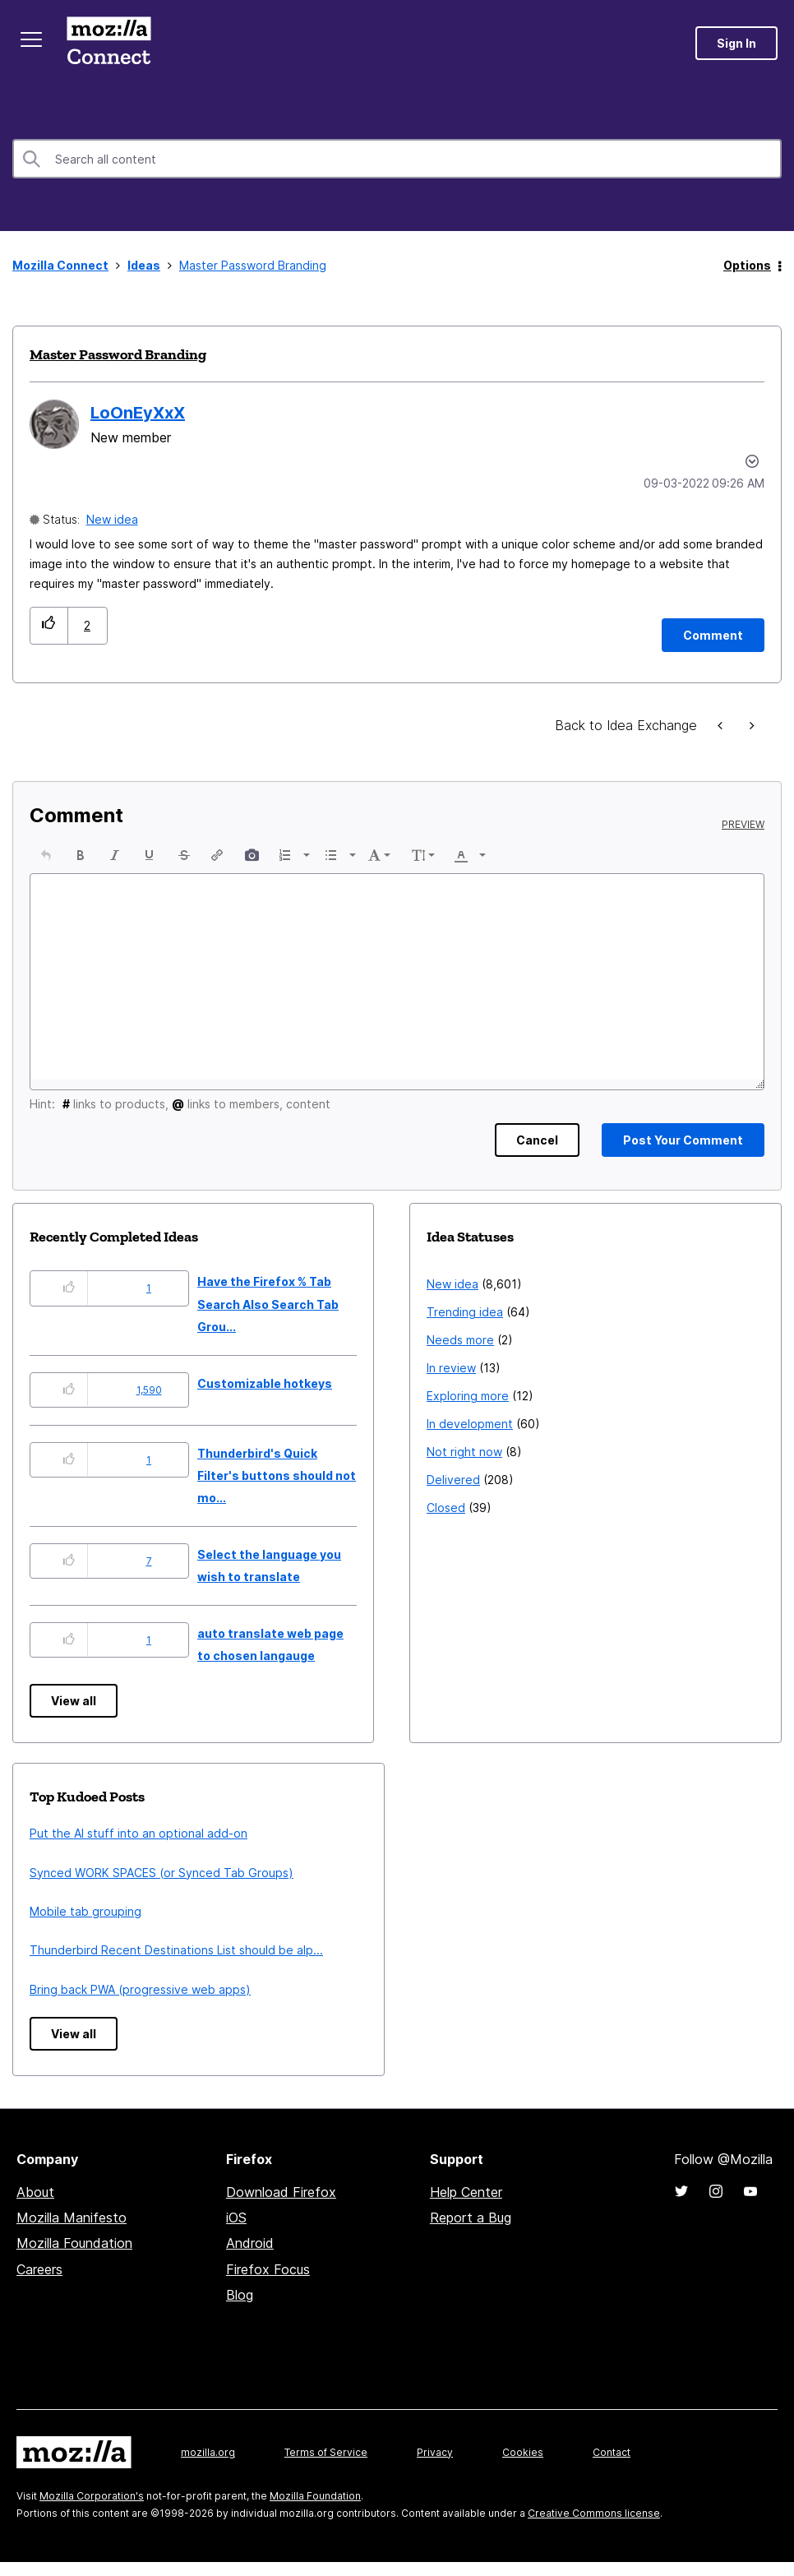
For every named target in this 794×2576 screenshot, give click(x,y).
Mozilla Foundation (74, 2243)
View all (73, 1701)
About (35, 2192)
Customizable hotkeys (264, 1383)
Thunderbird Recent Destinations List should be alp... (176, 1950)
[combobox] (397, 158)
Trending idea (465, 1312)
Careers (39, 2269)
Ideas (143, 265)
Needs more (460, 1340)
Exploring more (468, 1396)
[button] (49, 625)
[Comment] (713, 635)
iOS (236, 2217)
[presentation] (46, 855)
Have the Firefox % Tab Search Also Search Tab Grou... (268, 1304)
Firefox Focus (268, 2269)
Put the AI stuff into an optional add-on (138, 1833)
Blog (239, 2295)
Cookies (522, 2452)
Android (250, 2243)
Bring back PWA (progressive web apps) (140, 1989)
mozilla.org (208, 2452)
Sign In (736, 43)
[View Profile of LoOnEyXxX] (137, 413)
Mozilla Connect (108, 43)
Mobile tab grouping (85, 1911)
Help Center (466, 2192)
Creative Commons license (594, 2513)
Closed (446, 1508)
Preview (743, 825)
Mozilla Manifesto (71, 2217)
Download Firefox (281, 2192)
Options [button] (747, 265)
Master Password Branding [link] (252, 265)
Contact (611, 2452)
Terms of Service (325, 2452)
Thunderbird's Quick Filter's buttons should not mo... (276, 1475)
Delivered (453, 1480)
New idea (112, 519)
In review (451, 1368)
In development (470, 1424)
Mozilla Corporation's (91, 2496)
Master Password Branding (118, 354)
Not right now (464, 1452)
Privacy (435, 2452)
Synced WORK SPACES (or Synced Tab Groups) (161, 1873)
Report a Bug (470, 2217)
